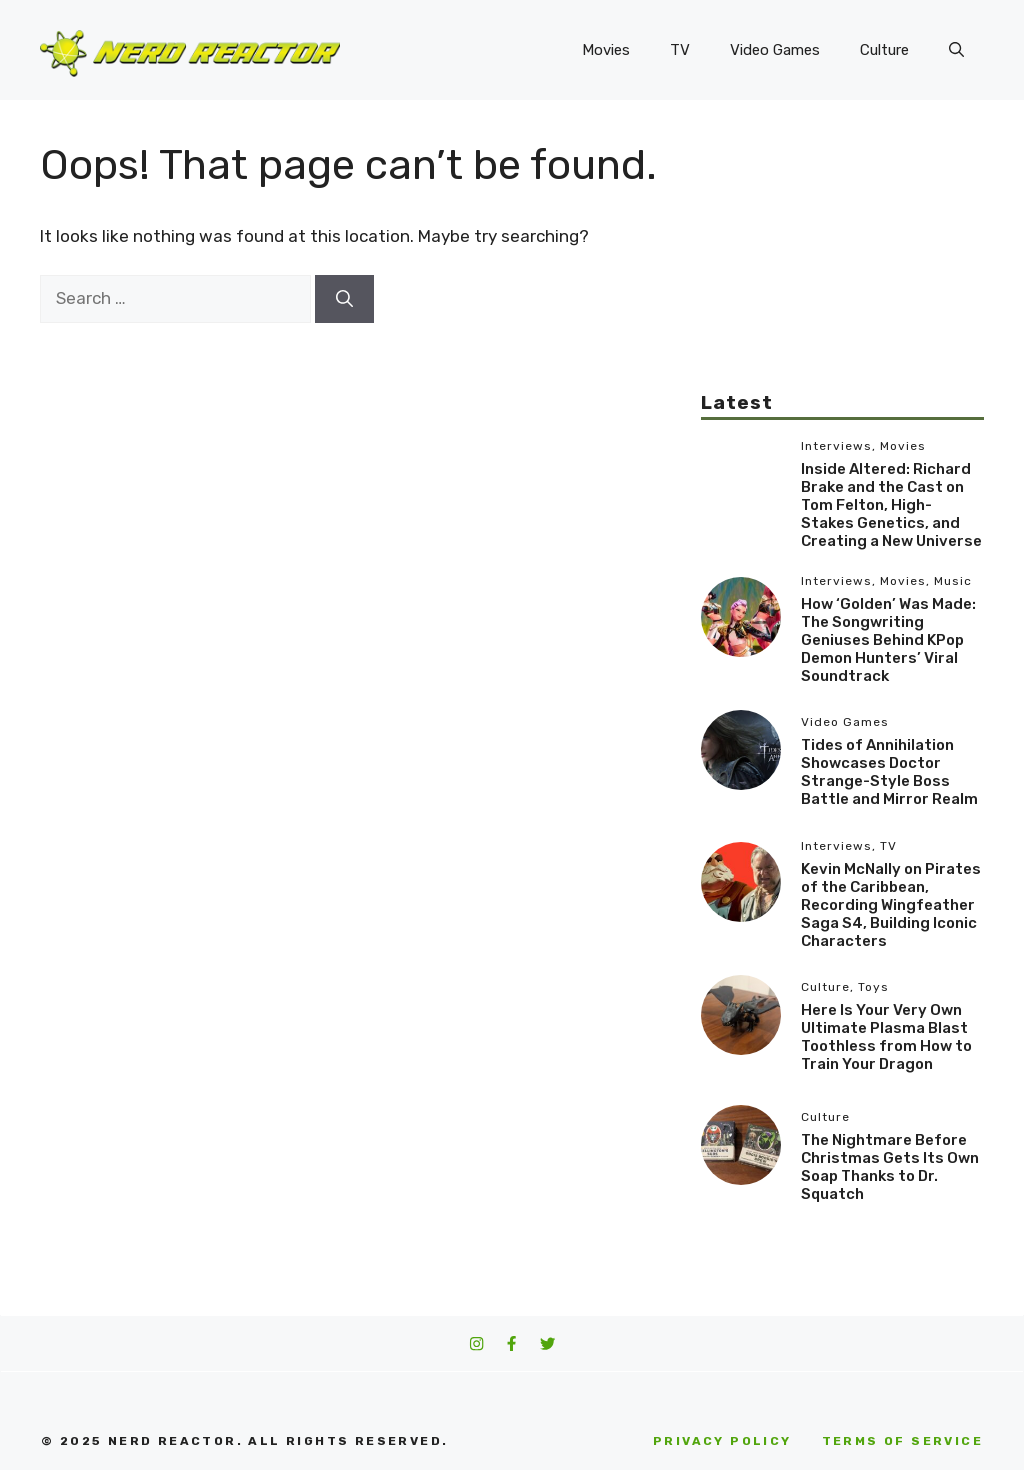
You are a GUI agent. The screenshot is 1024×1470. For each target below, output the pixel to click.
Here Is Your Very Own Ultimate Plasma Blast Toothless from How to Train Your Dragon (886, 1037)
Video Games (775, 50)
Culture (884, 50)
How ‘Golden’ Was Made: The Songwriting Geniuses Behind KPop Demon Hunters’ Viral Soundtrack (888, 640)
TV (680, 50)
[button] (956, 50)
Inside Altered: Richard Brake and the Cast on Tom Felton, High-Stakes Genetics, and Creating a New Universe (891, 505)
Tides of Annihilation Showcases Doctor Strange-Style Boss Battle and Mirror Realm (889, 772)
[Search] (344, 299)
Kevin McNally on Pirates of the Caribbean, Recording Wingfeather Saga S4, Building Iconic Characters (891, 905)
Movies (606, 50)
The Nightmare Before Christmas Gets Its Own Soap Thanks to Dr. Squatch (890, 1167)
